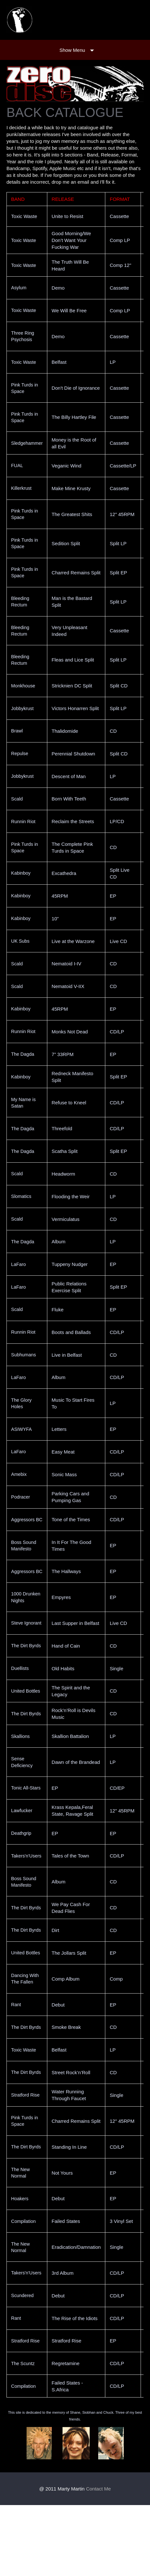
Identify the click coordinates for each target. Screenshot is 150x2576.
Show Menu (72, 50)
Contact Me (98, 2559)
